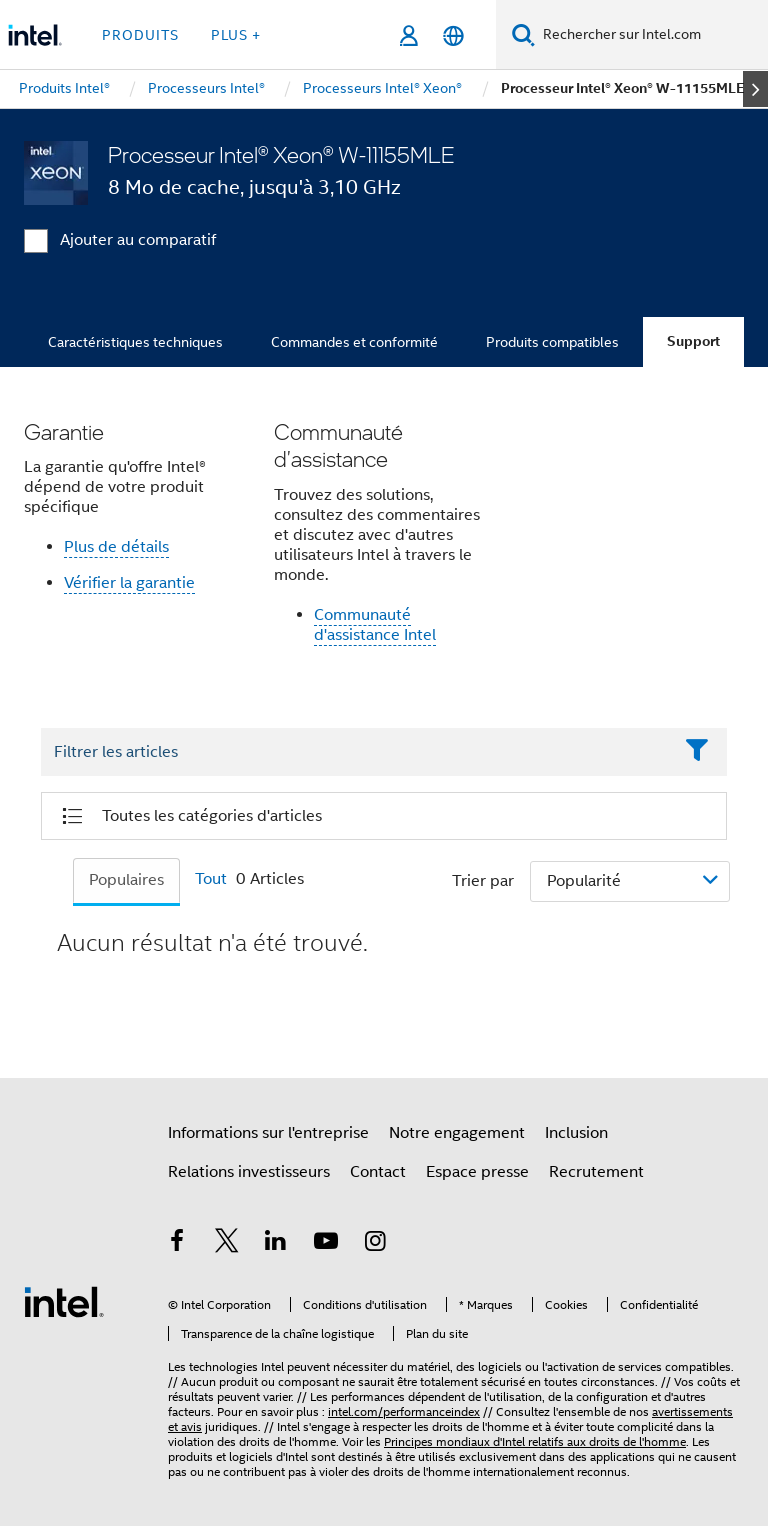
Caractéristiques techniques (135, 342)
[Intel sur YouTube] (326, 1244)
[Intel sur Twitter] (227, 1244)
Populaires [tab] (126, 880)
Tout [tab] (211, 879)
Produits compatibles (552, 342)
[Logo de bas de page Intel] (64, 1301)
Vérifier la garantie (129, 583)
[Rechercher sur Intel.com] (651, 35)
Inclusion (576, 1133)
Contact (378, 1172)
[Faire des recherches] (523, 34)
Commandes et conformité (354, 342)
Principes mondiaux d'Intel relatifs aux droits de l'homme (535, 1441)
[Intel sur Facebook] (177, 1244)
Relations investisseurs (249, 1172)
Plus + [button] (236, 35)
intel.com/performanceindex (404, 1411)
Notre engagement (457, 1133)
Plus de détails (116, 547)
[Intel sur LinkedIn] (276, 1244)
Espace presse (477, 1172)
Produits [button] (140, 35)
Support (693, 341)
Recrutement (596, 1172)
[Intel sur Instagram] (375, 1244)
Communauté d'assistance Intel (375, 625)
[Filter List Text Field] (356, 752)
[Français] (453, 35)
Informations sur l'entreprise (268, 1133)
